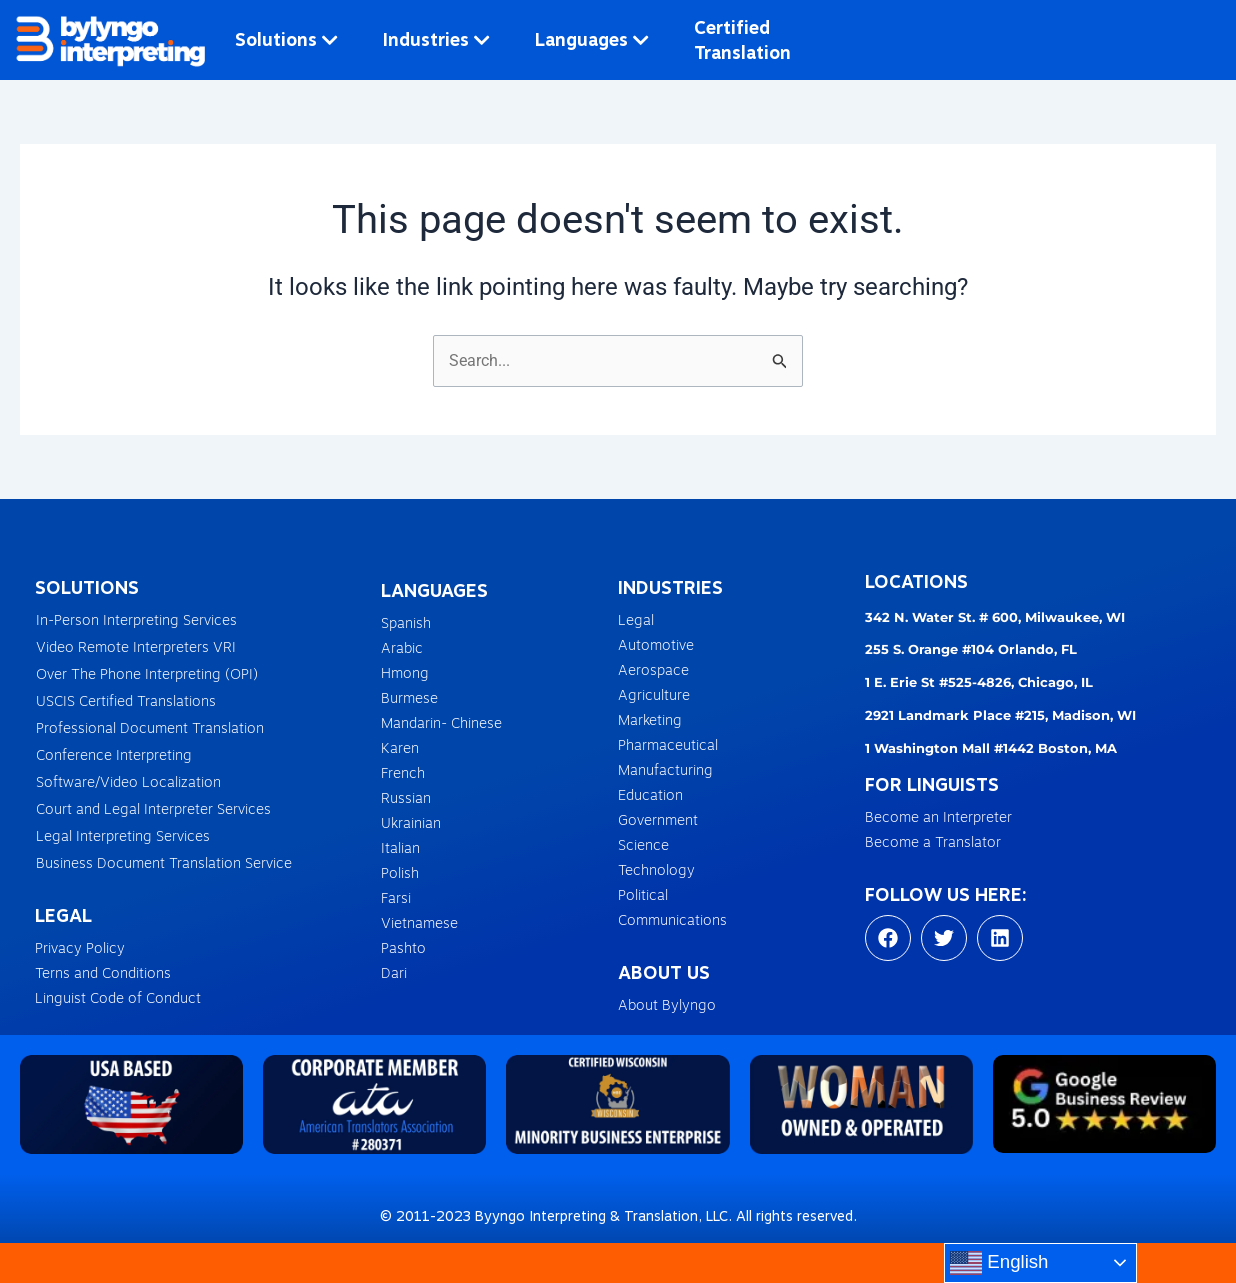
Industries (436, 39)
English (999, 1263)
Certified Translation (742, 39)
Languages (592, 39)
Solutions (286, 39)
